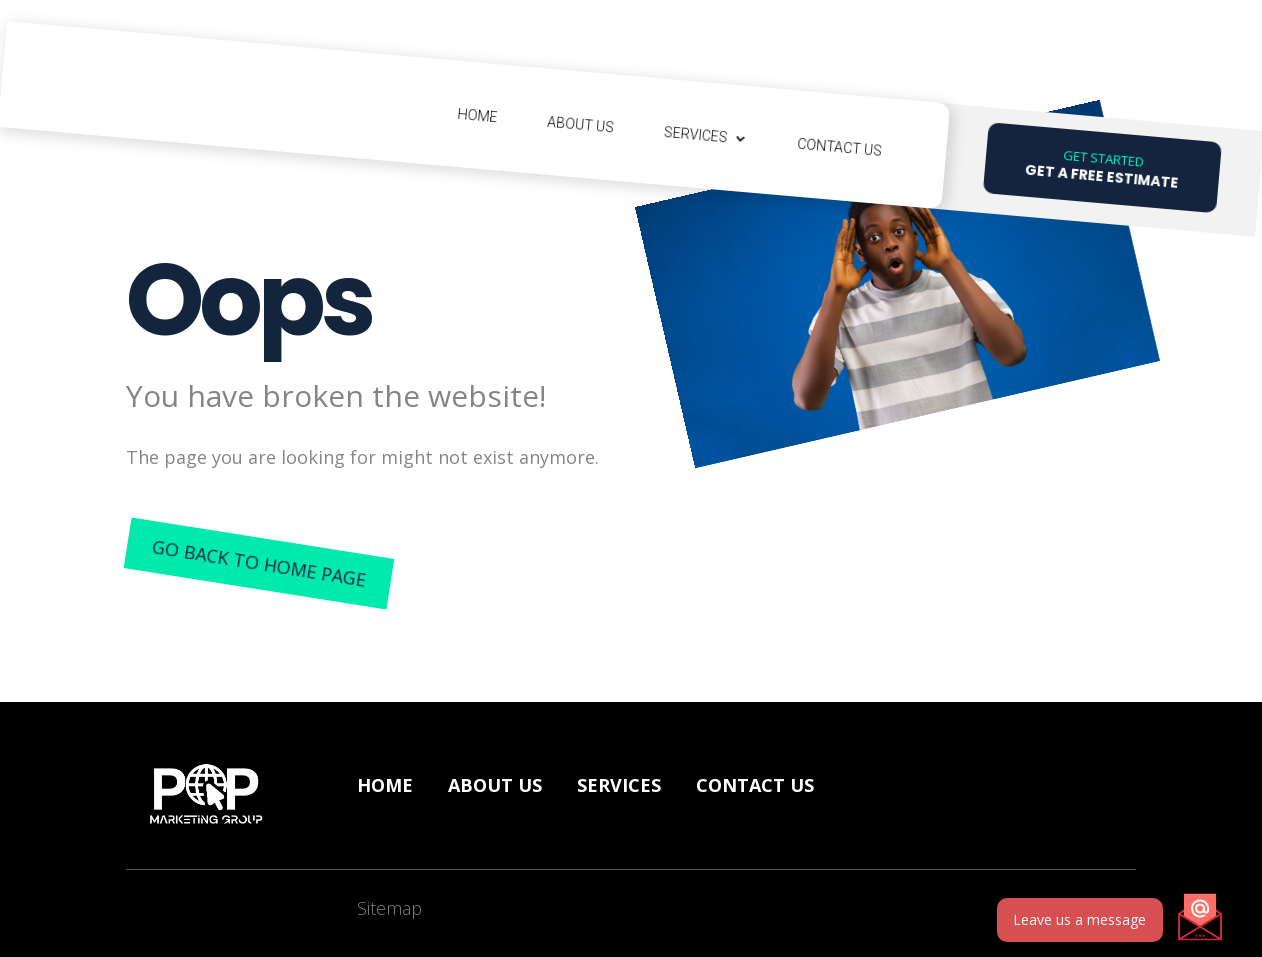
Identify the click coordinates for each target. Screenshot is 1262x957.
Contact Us (839, 147)
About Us (580, 125)
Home (476, 115)
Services (695, 135)
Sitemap (389, 908)
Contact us (755, 785)
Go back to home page (259, 562)
